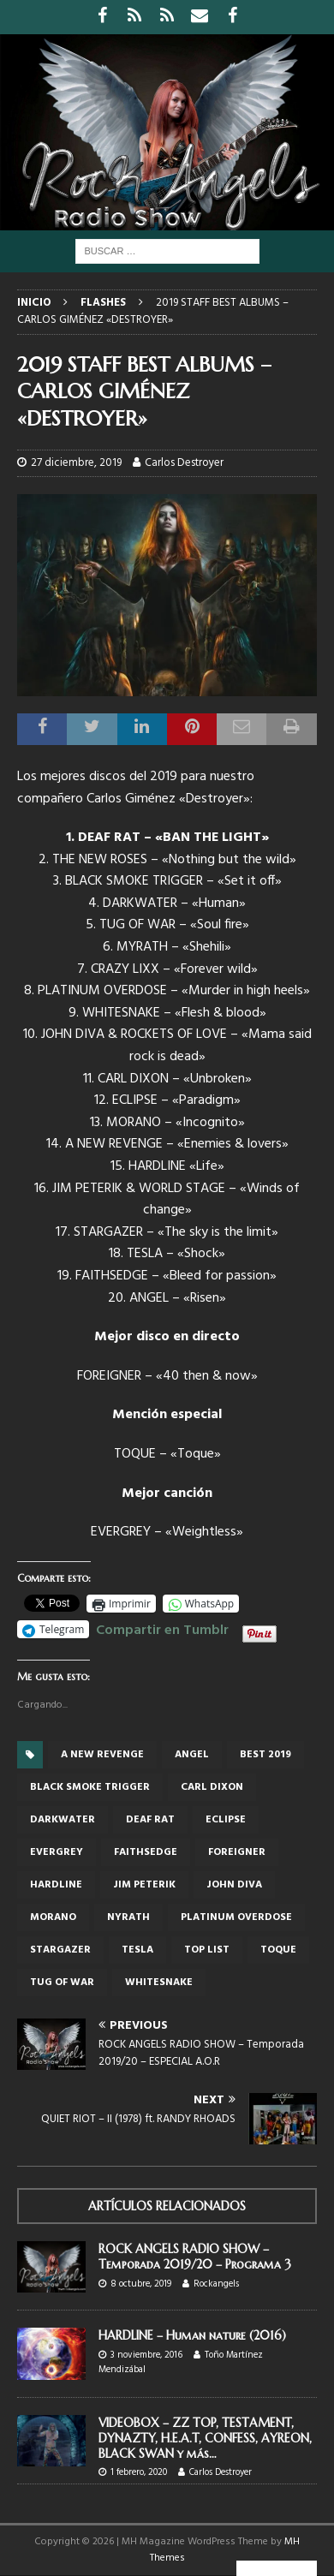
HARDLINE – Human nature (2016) (192, 2335)
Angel (192, 1754)
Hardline (56, 1884)
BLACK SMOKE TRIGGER (90, 1787)
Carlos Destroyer (184, 463)
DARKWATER (62, 1819)
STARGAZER (60, 1950)
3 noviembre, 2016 (146, 2355)
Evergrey (56, 1852)
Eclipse (226, 1819)
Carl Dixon (212, 1787)
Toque (278, 1950)
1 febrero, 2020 (138, 2472)
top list (207, 1950)
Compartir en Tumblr (162, 1628)
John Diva (234, 1884)
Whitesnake (159, 1982)
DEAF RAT (150, 1819)
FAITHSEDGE (145, 1852)
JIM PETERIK (144, 1884)
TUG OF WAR (62, 1982)
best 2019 (265, 1754)
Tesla (137, 1950)
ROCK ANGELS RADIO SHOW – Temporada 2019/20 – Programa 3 (194, 2256)
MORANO (53, 1917)
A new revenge (102, 1754)
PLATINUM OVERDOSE (236, 1917)
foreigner (236, 1852)
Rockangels (216, 2284)
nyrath (128, 1917)
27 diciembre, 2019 (76, 463)
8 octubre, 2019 (140, 2284)
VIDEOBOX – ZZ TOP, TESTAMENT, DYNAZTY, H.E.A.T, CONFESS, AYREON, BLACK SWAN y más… (205, 2438)
